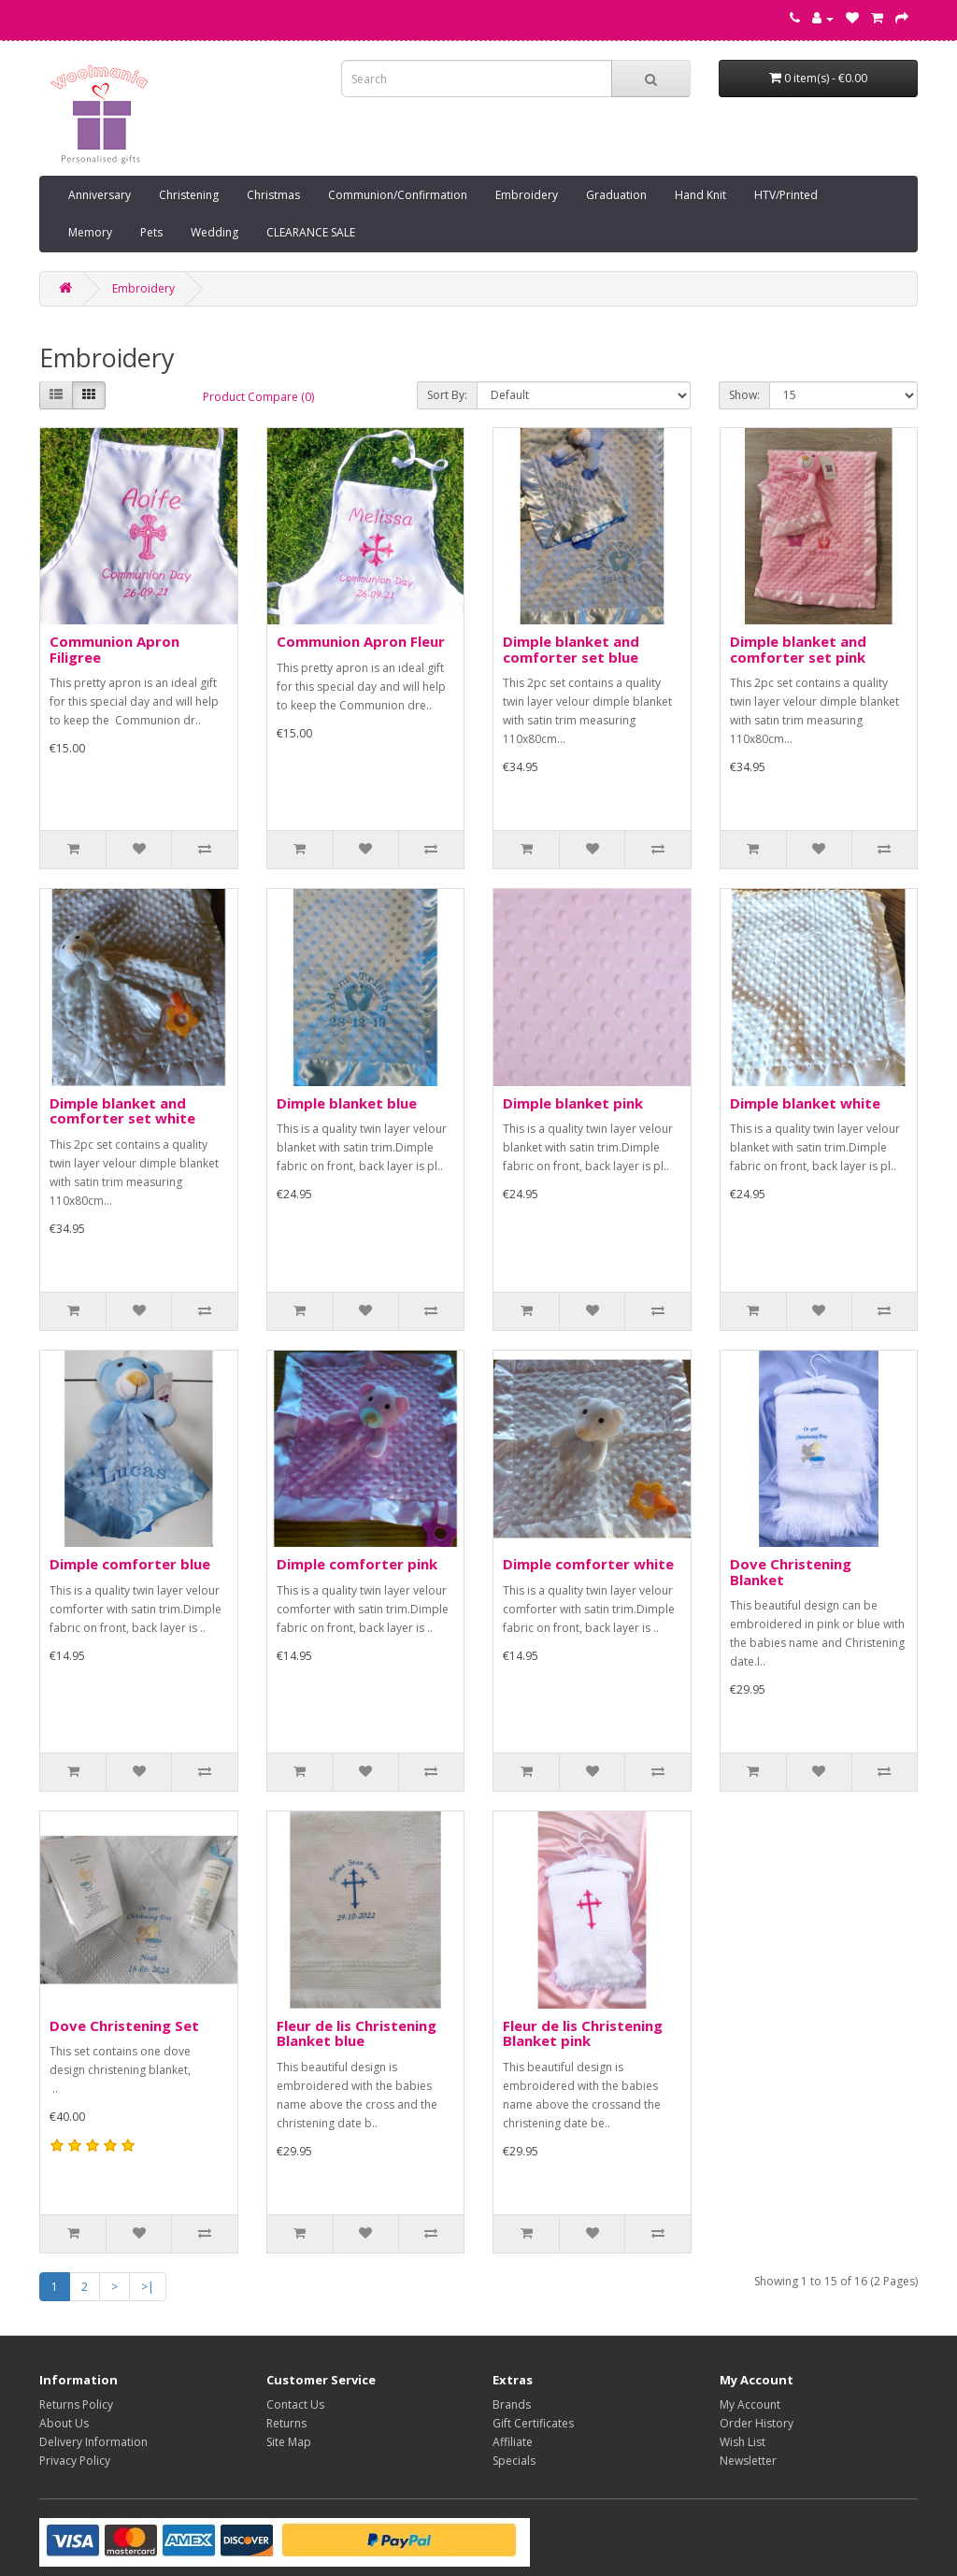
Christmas (273, 195)
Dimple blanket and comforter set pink (798, 649)
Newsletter (748, 2461)
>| (147, 2287)
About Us (64, 2423)
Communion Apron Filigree (114, 649)
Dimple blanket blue (347, 1103)
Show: (744, 395)
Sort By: (447, 395)
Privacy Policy (74, 2461)
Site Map (288, 2442)
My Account (750, 2404)
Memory (90, 232)
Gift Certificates (533, 2423)
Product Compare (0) (258, 397)
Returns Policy (76, 2404)
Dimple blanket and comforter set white (122, 1111)
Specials (514, 2461)
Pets (151, 232)
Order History (756, 2423)
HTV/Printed (786, 195)
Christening (189, 195)
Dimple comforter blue (130, 1563)
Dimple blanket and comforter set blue (571, 649)
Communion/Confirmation (397, 195)
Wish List (742, 2442)
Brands (512, 2404)
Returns (286, 2423)
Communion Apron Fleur (361, 641)
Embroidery (526, 195)
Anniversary (99, 195)
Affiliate (513, 2442)
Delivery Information (93, 2442)
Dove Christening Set (124, 2025)
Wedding (214, 232)
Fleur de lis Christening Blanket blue (356, 2033)
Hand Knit (700, 195)
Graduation (616, 195)
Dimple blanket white (805, 1103)
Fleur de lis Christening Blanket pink (583, 2033)
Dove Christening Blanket (790, 1571)
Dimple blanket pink (573, 1103)
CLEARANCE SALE (310, 232)
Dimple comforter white (588, 1563)
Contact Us (295, 2404)
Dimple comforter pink (357, 1563)
